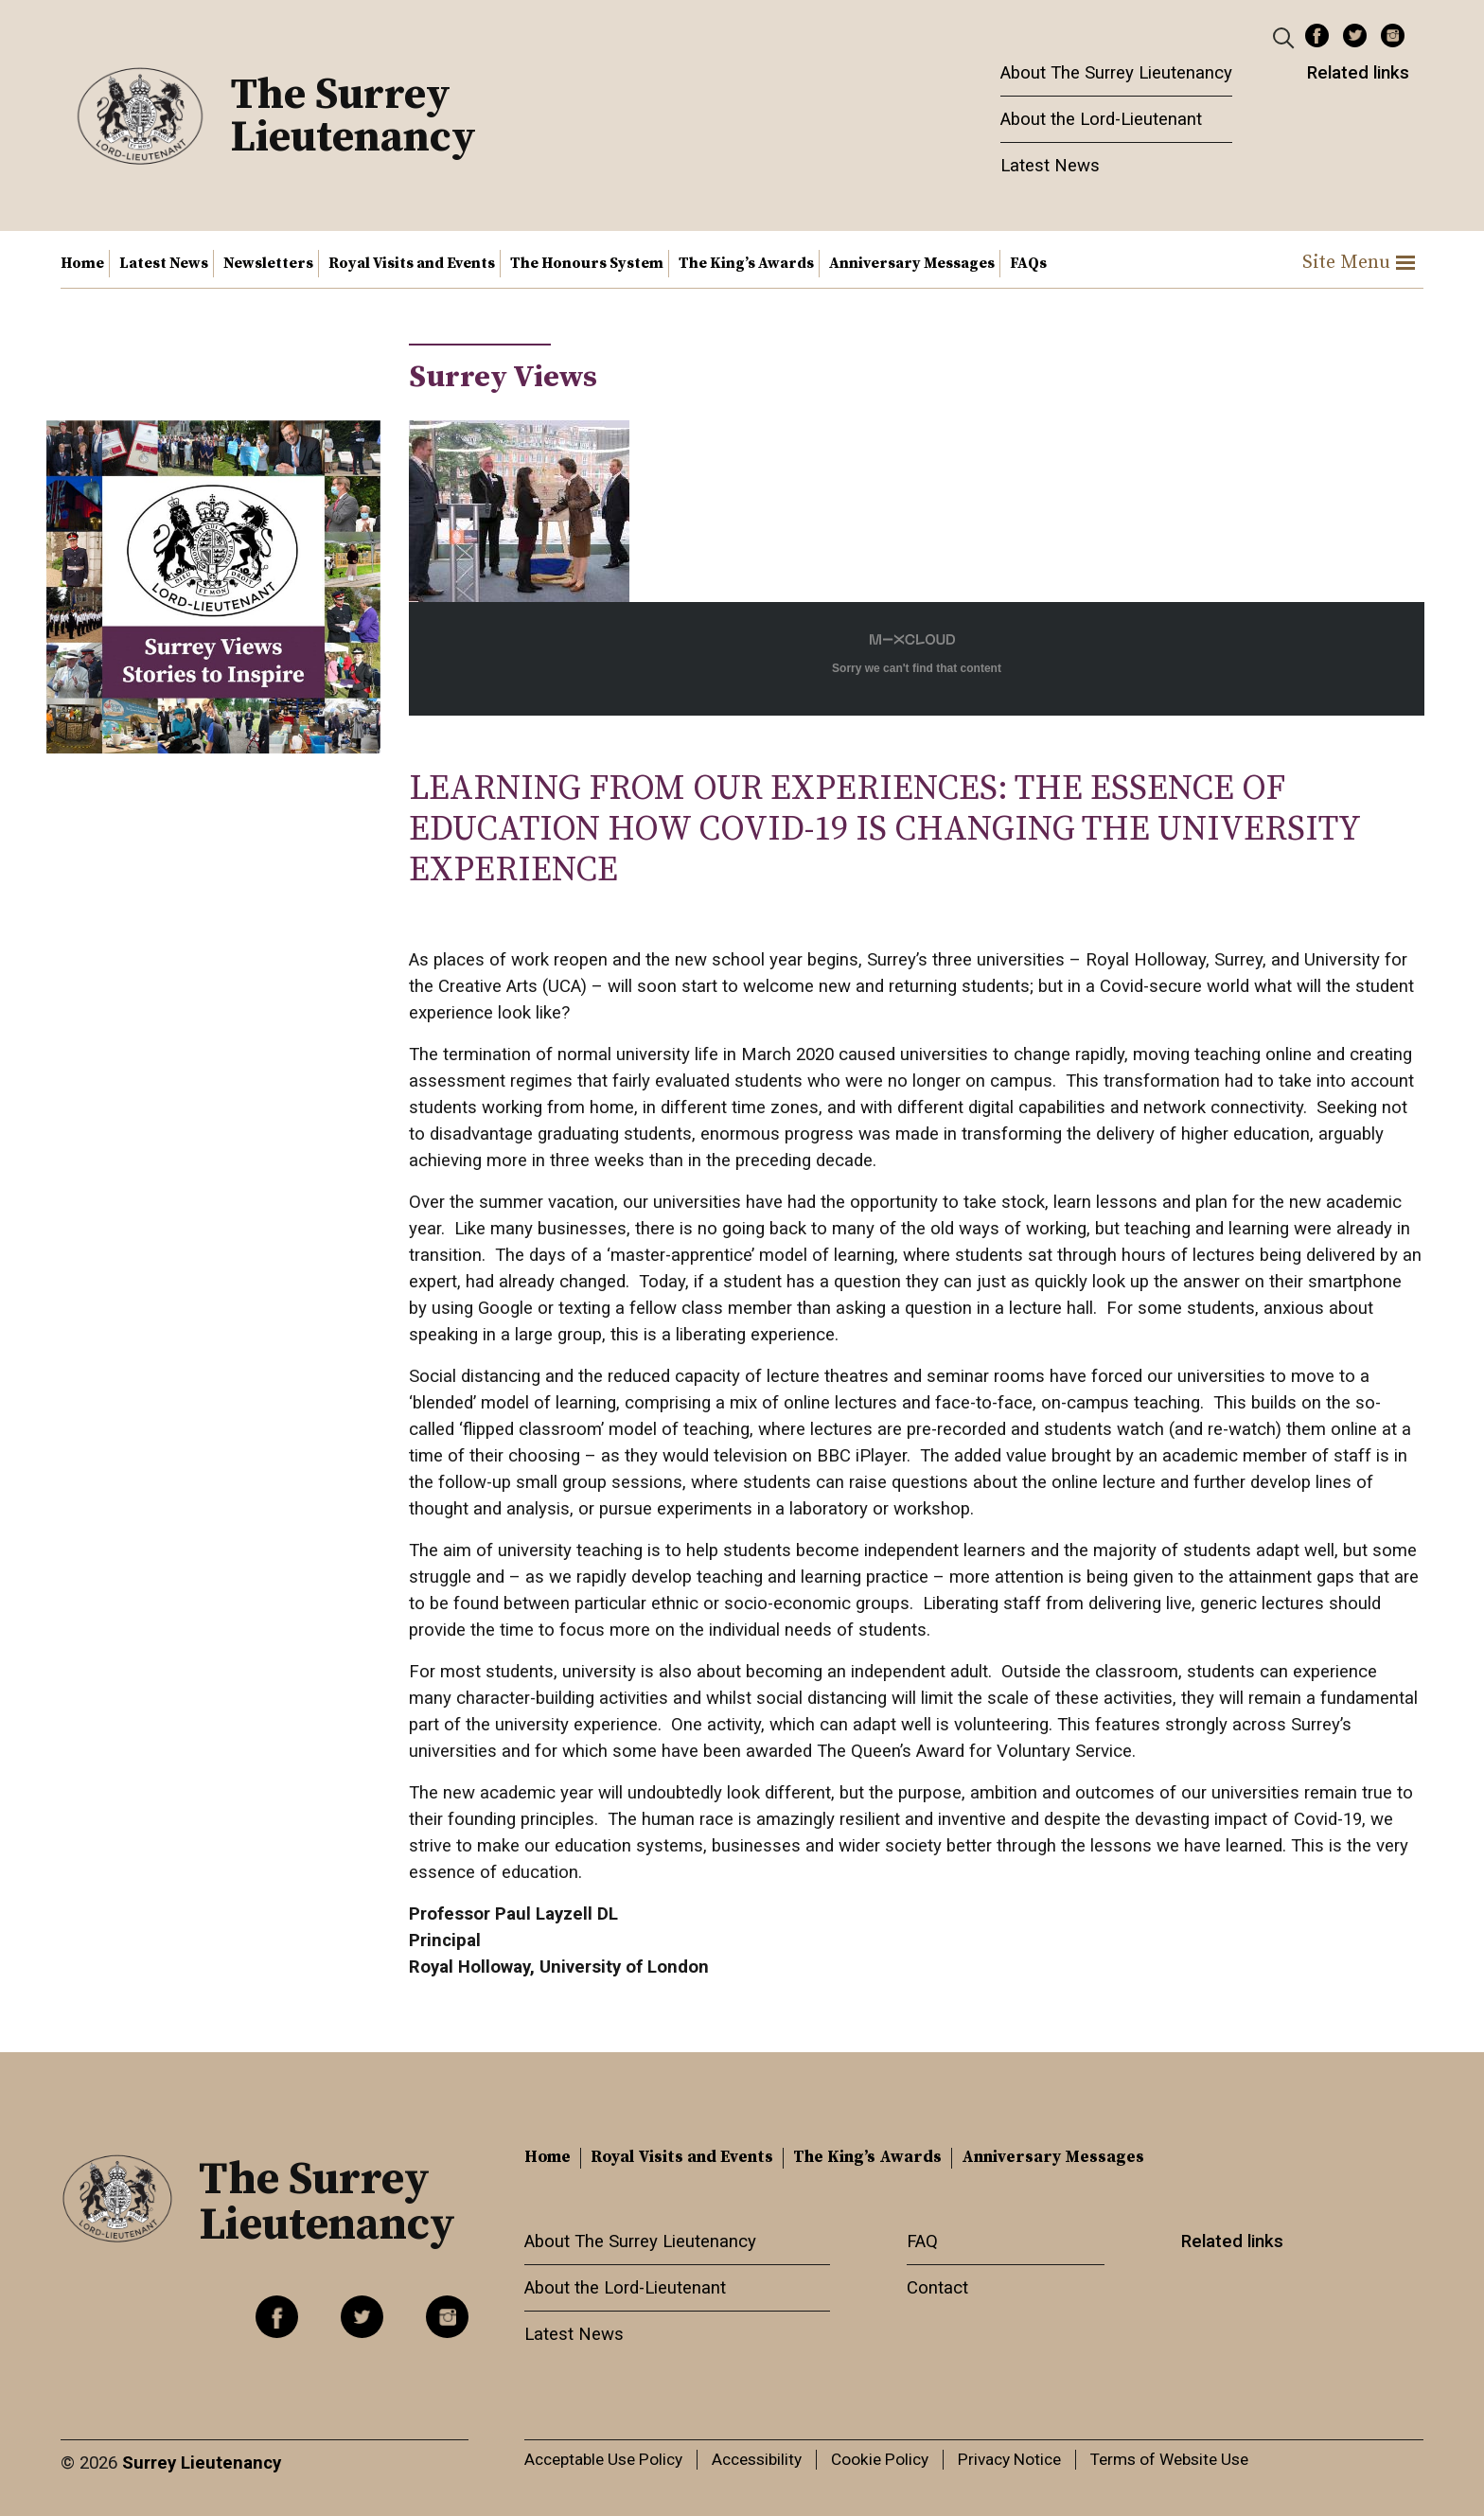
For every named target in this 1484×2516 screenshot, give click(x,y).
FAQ (922, 2241)
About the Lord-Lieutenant (1101, 119)
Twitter (1355, 35)
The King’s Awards (746, 263)
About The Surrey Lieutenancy (1116, 72)
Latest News (1050, 165)
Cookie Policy (879, 2459)
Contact (937, 2287)
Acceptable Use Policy (603, 2459)
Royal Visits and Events (411, 263)
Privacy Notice (1009, 2459)
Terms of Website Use (1169, 2459)
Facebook (1317, 35)
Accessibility (757, 2459)
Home (82, 263)
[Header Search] (1285, 37)
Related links (1358, 72)
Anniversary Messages (912, 263)
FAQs (1028, 263)
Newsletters (268, 263)
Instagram (1392, 35)
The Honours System (586, 263)
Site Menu (1358, 263)
